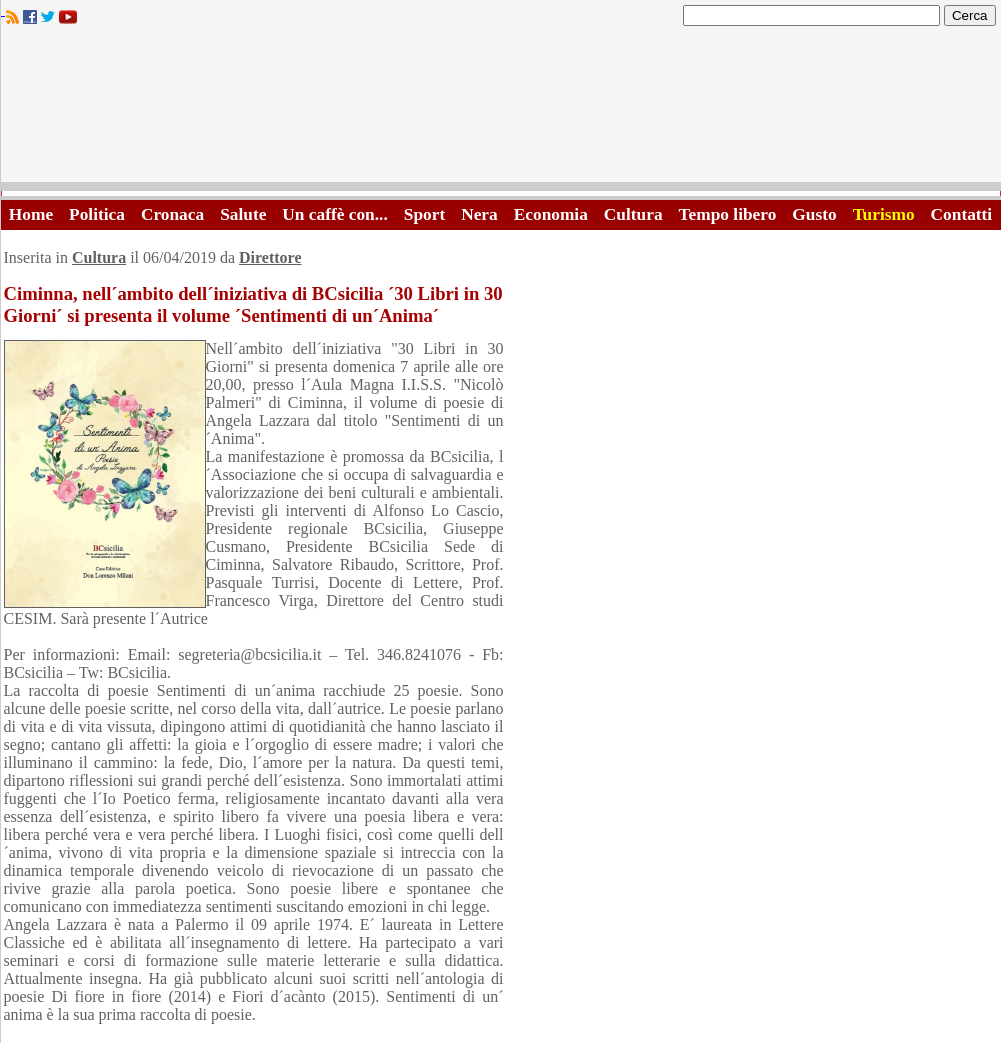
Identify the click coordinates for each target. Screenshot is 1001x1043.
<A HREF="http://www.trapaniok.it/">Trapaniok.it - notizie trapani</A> (501, 109)
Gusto (814, 214)
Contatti (962, 214)
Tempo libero (728, 214)
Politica (97, 214)
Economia (551, 214)
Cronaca (172, 214)
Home (31, 214)
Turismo (884, 214)
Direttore (270, 257)
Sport (424, 214)
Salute (243, 214)
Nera (479, 214)
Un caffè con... (334, 214)
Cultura (633, 214)
